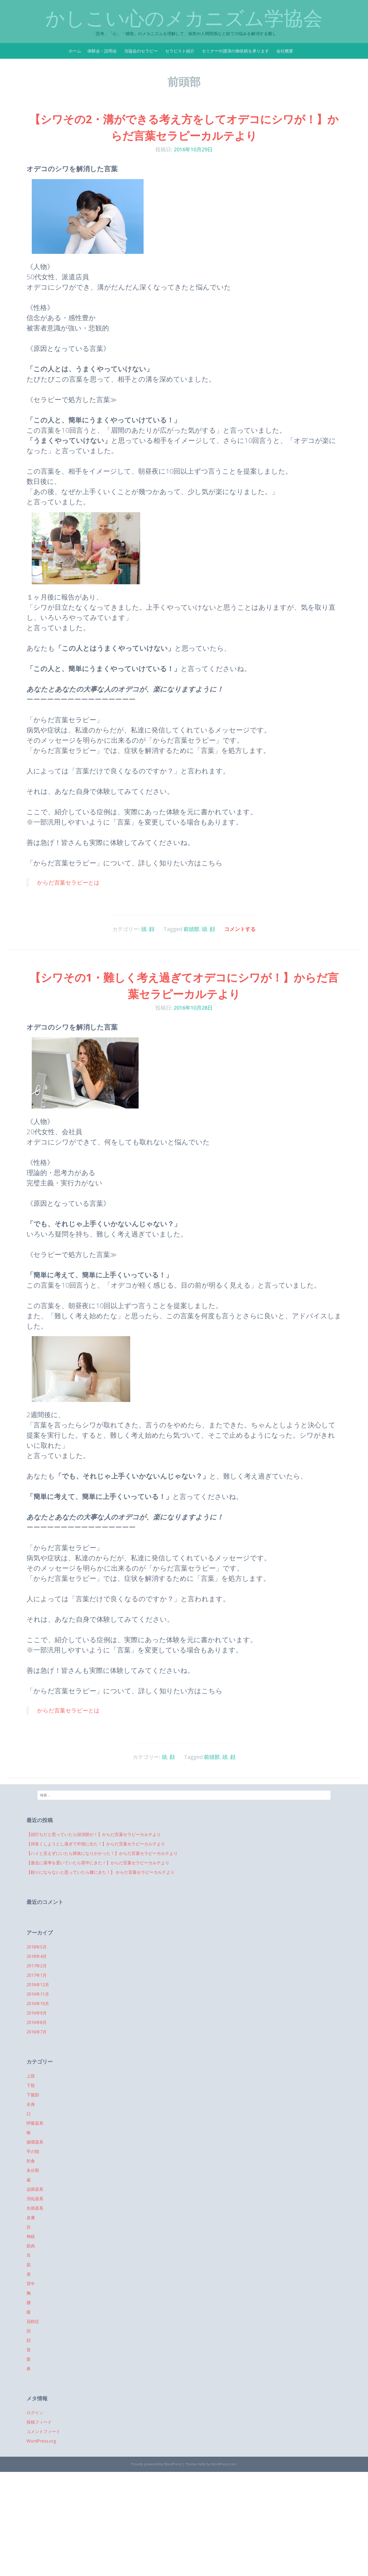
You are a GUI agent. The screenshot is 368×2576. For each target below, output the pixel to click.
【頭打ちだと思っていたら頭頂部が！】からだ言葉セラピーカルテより (94, 1834)
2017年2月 (37, 1966)
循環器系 (35, 2142)
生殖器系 (35, 2208)
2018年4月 (37, 1956)
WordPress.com (223, 2464)
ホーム (75, 51)
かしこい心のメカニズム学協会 (184, 18)
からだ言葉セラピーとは (68, 882)
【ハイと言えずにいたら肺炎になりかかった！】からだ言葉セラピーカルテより (102, 1853)
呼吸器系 (35, 2123)
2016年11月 (38, 1994)
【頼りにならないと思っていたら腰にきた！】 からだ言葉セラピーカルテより (101, 1872)
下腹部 (33, 2095)
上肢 (31, 2076)
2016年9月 (37, 2013)
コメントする (240, 929)
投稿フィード (39, 2422)
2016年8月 (37, 2022)
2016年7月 (37, 2032)
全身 (31, 2104)
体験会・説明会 (102, 51)
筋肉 (31, 2246)
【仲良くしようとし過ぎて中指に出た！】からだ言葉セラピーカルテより (96, 1844)
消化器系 (35, 2199)
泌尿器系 (35, 2189)
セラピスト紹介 (179, 51)
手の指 (33, 2151)
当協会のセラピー (141, 51)
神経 (31, 2236)
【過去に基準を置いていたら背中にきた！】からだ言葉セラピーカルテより (98, 1863)
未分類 (33, 2170)
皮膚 (31, 2217)
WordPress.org (41, 2441)
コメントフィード (43, 2431)
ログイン (35, 2413)
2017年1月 (37, 1975)
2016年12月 (38, 1985)
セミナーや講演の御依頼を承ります (235, 51)
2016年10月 (38, 2003)
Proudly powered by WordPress (156, 2464)
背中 (31, 2283)
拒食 (31, 2161)
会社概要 (284, 51)
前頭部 (191, 929)
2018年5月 (37, 1947)
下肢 (31, 2085)
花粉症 (33, 2321)
